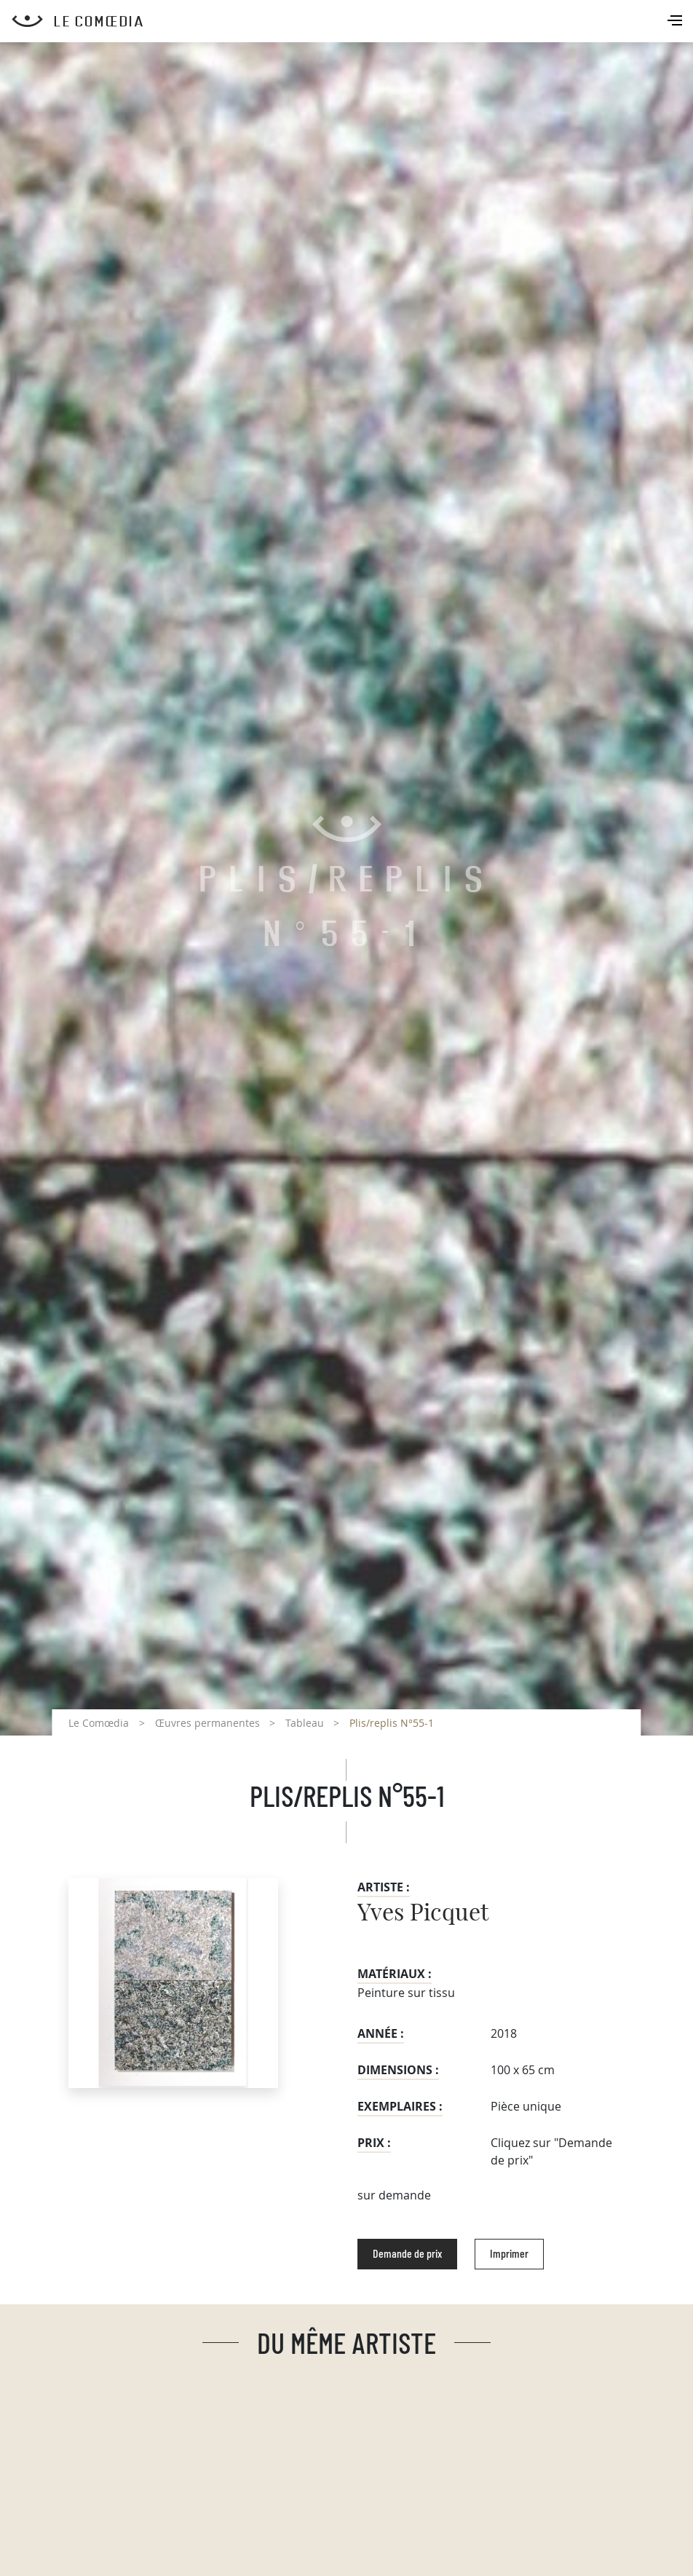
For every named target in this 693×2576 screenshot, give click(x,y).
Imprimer (509, 2254)
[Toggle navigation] (676, 22)
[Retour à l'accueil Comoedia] (352, 21)
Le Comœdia (98, 1723)
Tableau (304, 1723)
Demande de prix (407, 2254)
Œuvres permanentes (207, 1723)
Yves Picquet (422, 1913)
